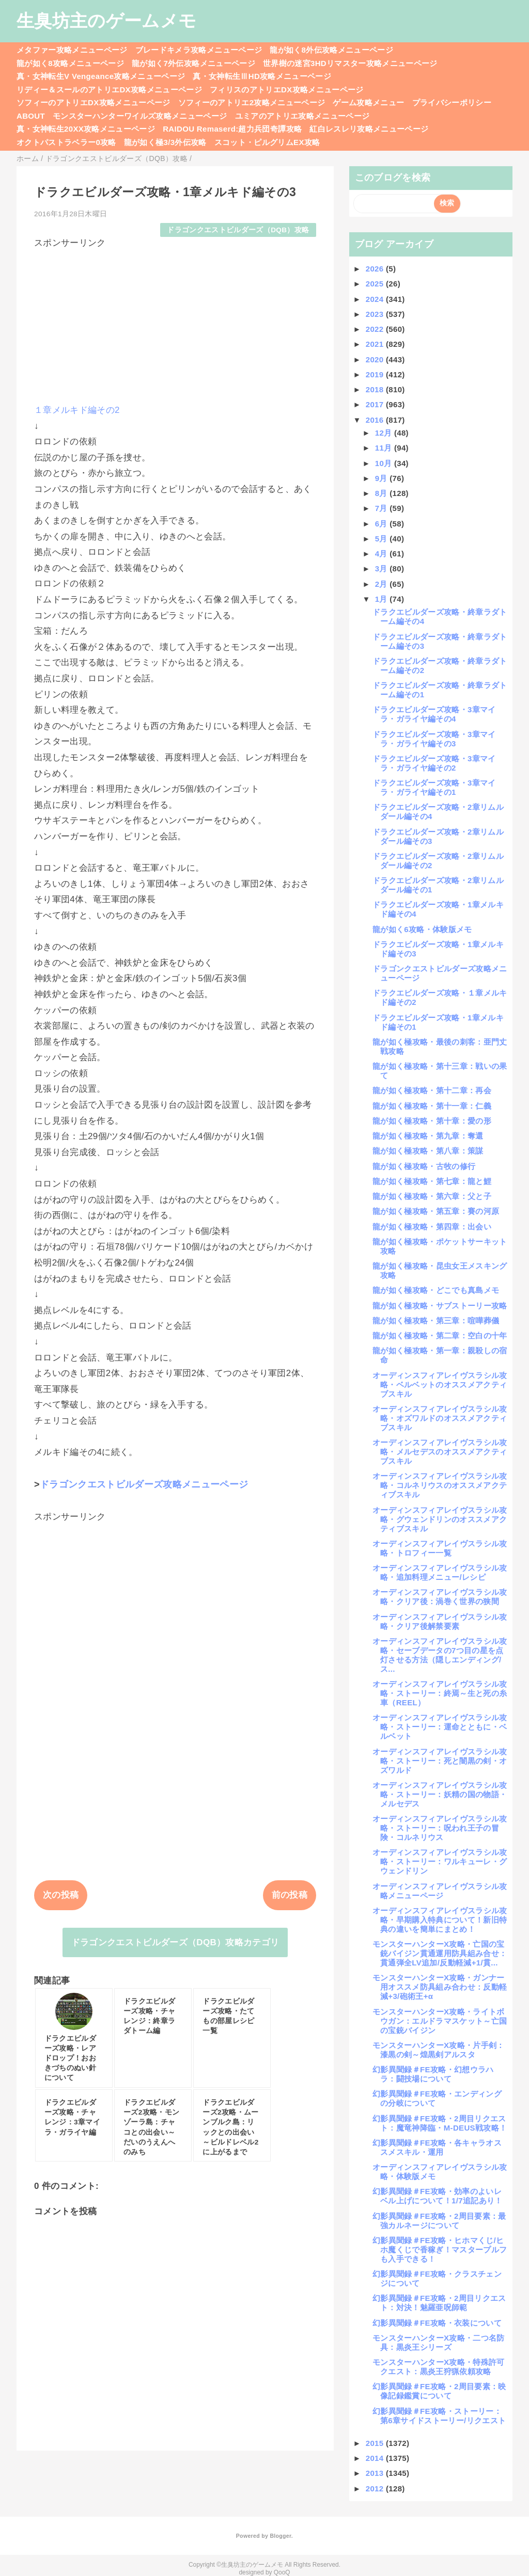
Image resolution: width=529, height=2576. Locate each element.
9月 (382, 478)
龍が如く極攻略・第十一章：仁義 (431, 1105)
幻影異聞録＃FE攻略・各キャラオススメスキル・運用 (437, 2147)
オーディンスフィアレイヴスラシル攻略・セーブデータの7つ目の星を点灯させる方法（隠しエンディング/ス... (439, 1655)
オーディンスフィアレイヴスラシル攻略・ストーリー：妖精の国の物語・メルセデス (439, 1794)
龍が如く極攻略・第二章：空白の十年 (439, 1335)
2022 (376, 329)
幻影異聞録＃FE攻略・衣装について (437, 2322)
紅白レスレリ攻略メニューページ (368, 128)
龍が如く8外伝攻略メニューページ (331, 49)
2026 (376, 268)
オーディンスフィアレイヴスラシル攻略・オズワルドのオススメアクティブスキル (439, 1418)
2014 (376, 2458)
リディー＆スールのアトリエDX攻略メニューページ (109, 89)
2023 (376, 314)
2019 (376, 374)
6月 (382, 523)
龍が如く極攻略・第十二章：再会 (431, 1090)
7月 (382, 508)
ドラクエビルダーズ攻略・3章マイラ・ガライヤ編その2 (434, 763)
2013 (376, 2473)
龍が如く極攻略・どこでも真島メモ (435, 1290)
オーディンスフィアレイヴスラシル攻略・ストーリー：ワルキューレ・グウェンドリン (439, 1861)
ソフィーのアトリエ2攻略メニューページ (251, 102)
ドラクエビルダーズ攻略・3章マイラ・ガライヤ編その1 (434, 787)
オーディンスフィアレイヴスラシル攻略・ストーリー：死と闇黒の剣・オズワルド (439, 1760)
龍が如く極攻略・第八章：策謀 (428, 1150)
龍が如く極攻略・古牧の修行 (423, 1166)
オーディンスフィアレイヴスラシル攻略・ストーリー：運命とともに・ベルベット (439, 1726)
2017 (376, 404)
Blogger (280, 2536)
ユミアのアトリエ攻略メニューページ (302, 115)
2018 (376, 389)
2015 (376, 2443)
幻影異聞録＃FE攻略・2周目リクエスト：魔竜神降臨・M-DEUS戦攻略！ (439, 2123)
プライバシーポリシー (451, 102)
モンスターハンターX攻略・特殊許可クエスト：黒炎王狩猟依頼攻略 (438, 2367)
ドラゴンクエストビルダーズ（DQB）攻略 (238, 230)
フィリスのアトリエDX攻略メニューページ (287, 89)
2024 (376, 299)
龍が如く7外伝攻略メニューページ (193, 63)
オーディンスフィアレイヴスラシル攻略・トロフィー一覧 (439, 1548)
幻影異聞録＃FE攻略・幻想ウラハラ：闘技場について (433, 2074)
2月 (382, 584)
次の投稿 (61, 1895)
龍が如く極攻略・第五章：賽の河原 (435, 1211)
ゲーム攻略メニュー (368, 102)
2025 (376, 283)
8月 (382, 493)
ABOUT (31, 115)
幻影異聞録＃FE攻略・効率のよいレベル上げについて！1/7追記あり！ (437, 2196)
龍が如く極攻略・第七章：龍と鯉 (431, 1181)
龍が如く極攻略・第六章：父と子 (431, 1196)
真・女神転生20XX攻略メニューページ (86, 128)
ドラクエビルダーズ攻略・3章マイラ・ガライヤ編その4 (434, 714)
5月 (382, 538)
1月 (382, 599)
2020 (376, 359)
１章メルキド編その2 (77, 410)
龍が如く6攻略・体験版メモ (422, 929)
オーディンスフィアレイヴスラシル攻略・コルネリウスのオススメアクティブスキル (439, 1485)
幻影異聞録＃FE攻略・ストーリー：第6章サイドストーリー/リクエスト (439, 2416)
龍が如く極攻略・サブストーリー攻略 (439, 1305)
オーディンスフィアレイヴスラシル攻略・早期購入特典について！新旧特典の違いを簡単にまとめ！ (439, 1919)
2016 (376, 419)
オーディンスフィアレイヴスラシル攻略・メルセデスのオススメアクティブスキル (439, 1451)
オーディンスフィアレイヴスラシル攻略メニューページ (439, 1891)
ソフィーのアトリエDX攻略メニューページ (93, 102)
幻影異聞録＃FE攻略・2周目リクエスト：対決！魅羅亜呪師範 (439, 2303)
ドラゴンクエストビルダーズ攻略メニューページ (144, 1484)
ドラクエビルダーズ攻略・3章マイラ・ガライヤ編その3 (434, 739)
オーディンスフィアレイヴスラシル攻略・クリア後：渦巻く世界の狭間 (439, 1597)
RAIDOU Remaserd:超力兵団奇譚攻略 (232, 128)
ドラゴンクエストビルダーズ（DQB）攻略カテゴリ (175, 1942)
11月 (384, 447)
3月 (382, 568)
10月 (384, 463)
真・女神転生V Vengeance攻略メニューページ (101, 76)
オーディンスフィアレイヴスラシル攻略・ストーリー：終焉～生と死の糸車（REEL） (439, 1693)
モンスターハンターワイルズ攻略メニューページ (140, 115)
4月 (382, 553)
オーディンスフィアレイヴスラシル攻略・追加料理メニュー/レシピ (439, 1572)
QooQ (282, 2572)
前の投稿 (289, 1895)
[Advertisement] (175, 321)
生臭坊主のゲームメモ (106, 20)
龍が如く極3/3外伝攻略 (165, 142)
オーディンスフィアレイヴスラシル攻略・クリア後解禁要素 (439, 1621)
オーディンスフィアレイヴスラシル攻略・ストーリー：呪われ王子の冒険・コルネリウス (439, 1828)
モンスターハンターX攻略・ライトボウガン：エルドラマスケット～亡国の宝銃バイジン (439, 2021)
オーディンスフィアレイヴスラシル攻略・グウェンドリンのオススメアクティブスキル (439, 1519)
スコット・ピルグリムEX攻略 (267, 142)
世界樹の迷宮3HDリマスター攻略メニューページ (350, 63)
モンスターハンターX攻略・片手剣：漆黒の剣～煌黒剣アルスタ (438, 2050)
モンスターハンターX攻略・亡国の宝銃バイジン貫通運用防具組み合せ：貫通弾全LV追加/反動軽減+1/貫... (439, 1953)
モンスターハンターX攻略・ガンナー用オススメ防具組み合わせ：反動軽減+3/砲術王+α (439, 1987)
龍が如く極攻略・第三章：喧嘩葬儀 (435, 1320)
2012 (376, 2488)
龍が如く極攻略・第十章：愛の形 (431, 1120)
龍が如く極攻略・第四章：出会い (431, 1226)
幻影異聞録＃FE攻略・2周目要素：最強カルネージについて (439, 2221)
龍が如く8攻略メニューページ (70, 63)
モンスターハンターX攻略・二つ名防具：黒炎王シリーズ (438, 2342)
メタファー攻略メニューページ (72, 49)
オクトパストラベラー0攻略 (66, 142)
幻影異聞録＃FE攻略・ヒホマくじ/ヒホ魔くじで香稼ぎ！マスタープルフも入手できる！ (439, 2249)
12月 (384, 432)
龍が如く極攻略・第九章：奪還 (428, 1135)
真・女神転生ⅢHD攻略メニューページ (262, 76)
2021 (376, 344)
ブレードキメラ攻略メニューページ (198, 49)
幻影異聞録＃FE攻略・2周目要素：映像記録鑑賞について (439, 2391)
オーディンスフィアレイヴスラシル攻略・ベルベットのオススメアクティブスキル (439, 1384)
